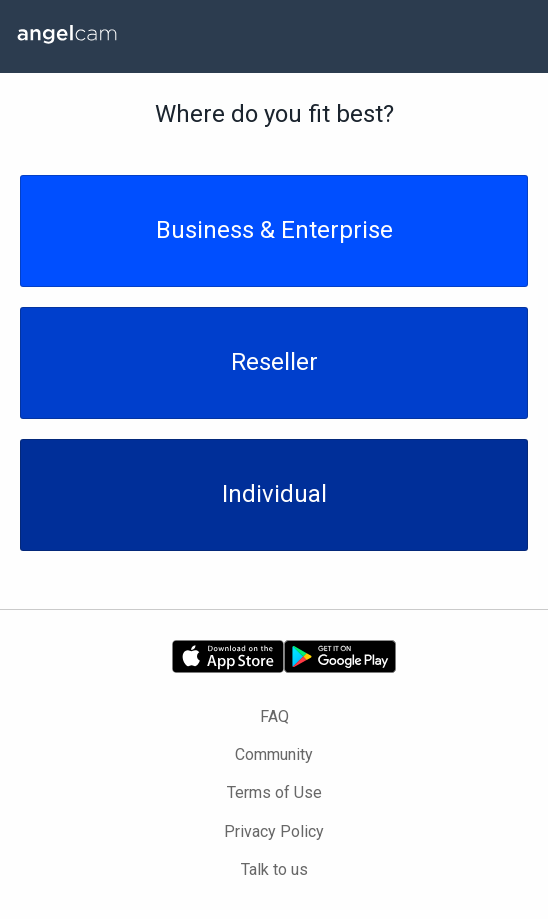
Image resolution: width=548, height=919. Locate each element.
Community (274, 754)
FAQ (274, 716)
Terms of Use (274, 792)
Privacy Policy (274, 831)
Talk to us (274, 869)
